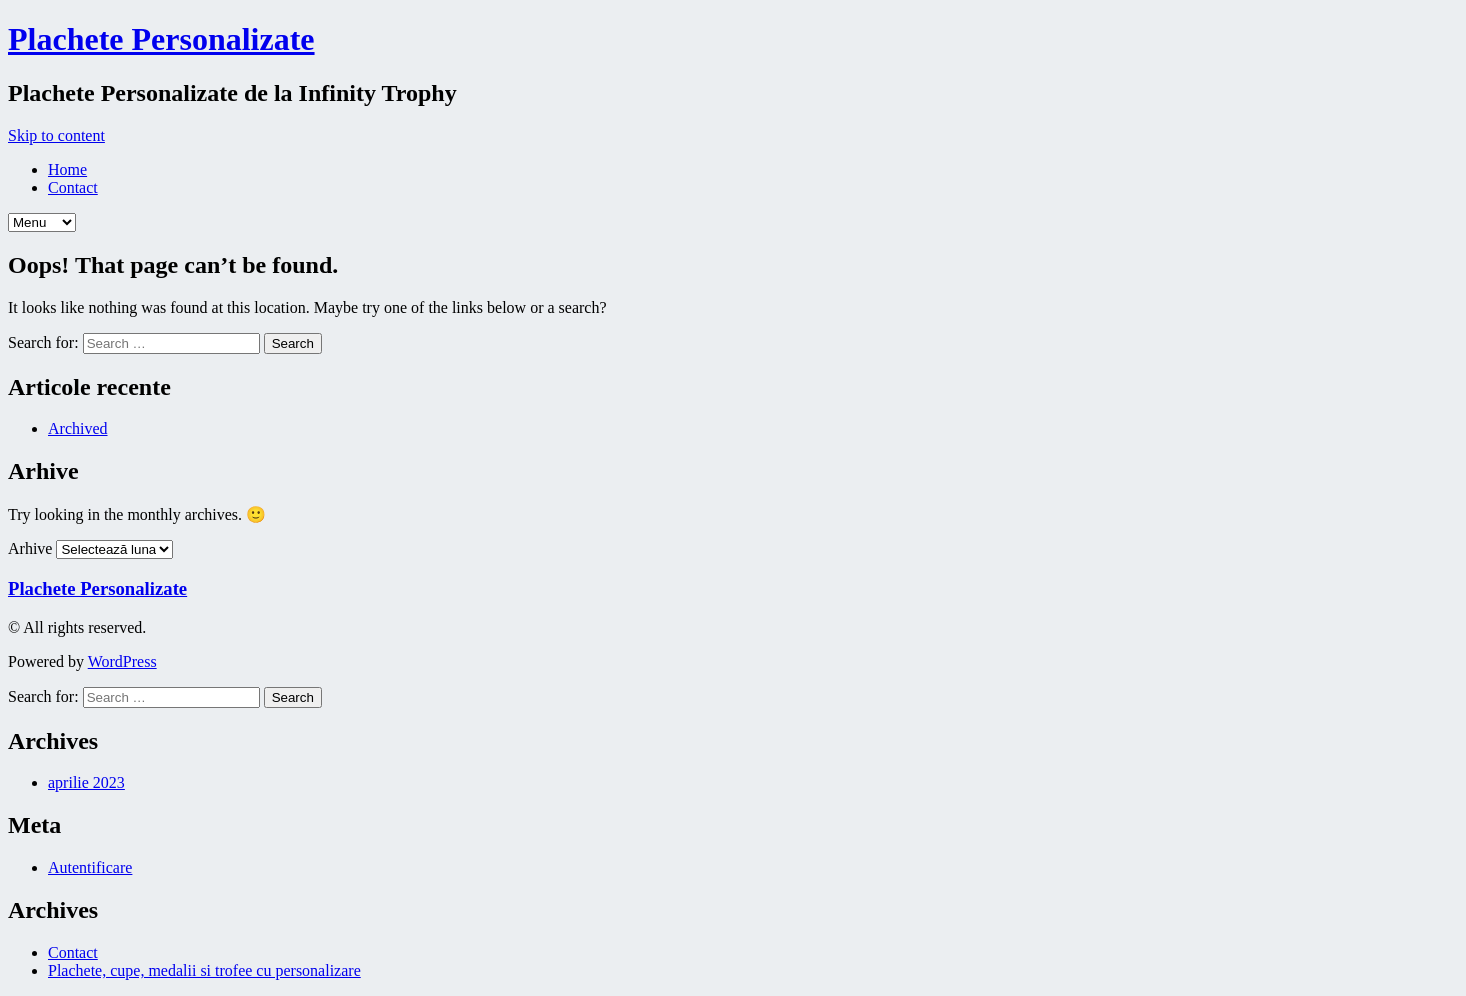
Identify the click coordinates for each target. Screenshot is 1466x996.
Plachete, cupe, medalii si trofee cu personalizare (204, 970)
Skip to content (56, 135)
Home (67, 169)
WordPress (122, 661)
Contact (73, 187)
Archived (78, 428)
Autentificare (90, 867)
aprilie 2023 (86, 782)
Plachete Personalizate (161, 39)
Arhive (30, 548)
